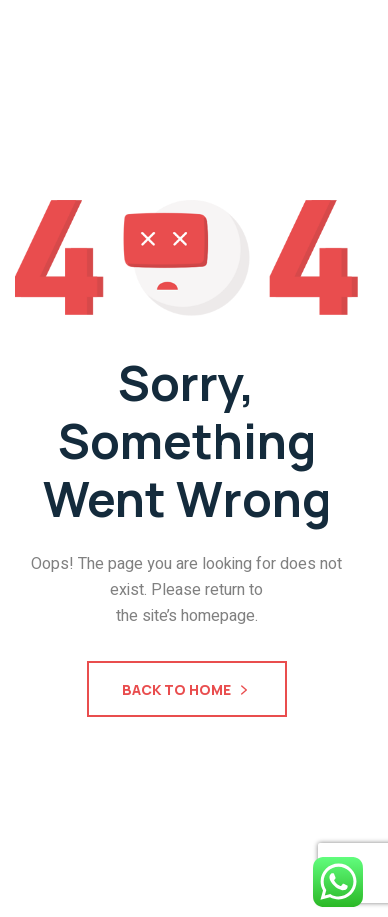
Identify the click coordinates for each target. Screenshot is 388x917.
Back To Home (187, 691)
